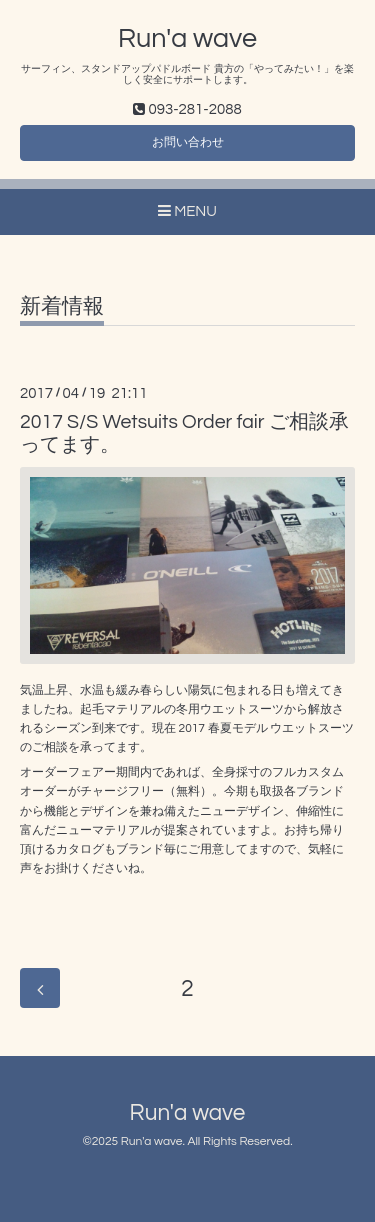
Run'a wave (187, 39)
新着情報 (62, 306)
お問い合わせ (188, 142)
